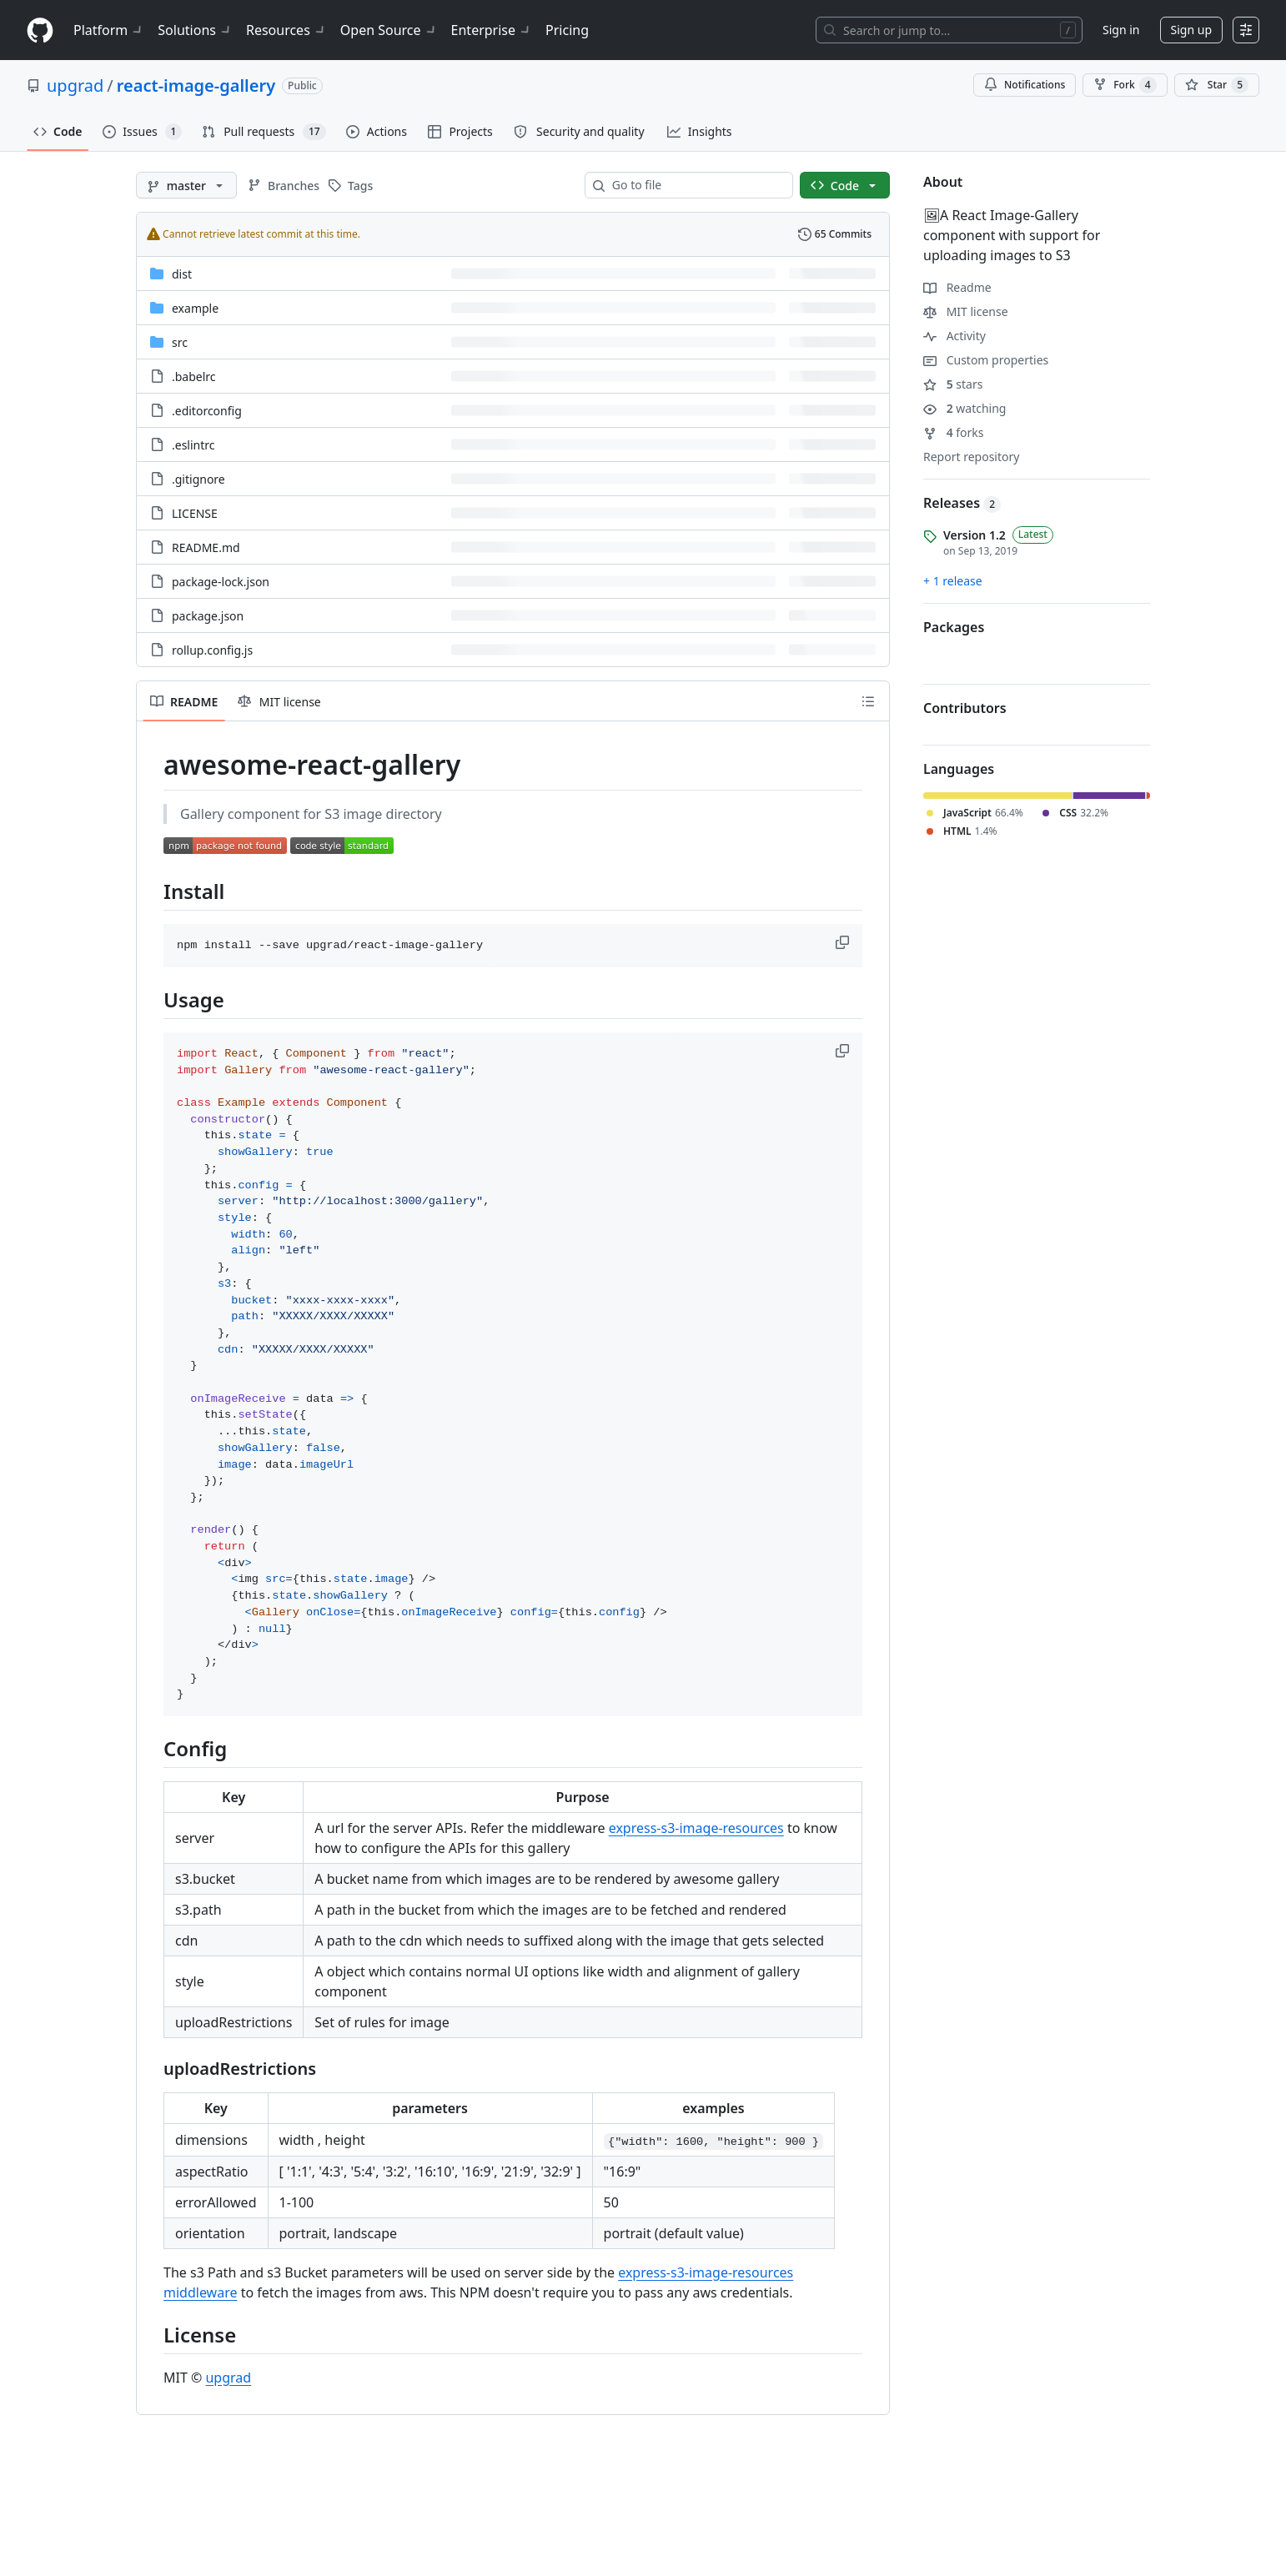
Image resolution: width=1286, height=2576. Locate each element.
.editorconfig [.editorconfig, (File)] (207, 411)
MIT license (965, 311)
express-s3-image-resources (696, 1828)
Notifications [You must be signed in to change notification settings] (1024, 85)
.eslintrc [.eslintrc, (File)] (193, 445)
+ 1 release (952, 581)
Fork (1124, 85)
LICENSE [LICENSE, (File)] (195, 513)
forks (953, 432)
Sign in (1121, 30)
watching (964, 408)
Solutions (195, 30)
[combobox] (695, 185)
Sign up (1191, 30)
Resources (286, 30)
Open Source (389, 30)
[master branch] (186, 185)
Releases (962, 503)
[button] (844, 942)
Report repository (971, 456)
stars (952, 384)
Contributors (965, 708)
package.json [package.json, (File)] (208, 616)
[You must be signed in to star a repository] (1216, 85)
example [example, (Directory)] (195, 308)
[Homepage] (40, 30)
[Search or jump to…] (949, 30)
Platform (108, 30)
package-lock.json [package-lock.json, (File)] (220, 582)
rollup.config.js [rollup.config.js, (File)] (212, 650)
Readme (957, 287)
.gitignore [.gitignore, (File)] (198, 479)
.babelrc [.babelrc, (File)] (194, 376)
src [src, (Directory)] (180, 342)
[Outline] (868, 701)
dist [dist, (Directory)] (182, 274)
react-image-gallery (196, 85)
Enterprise (491, 30)
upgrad (75, 85)
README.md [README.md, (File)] (206, 547)
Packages (953, 627)
